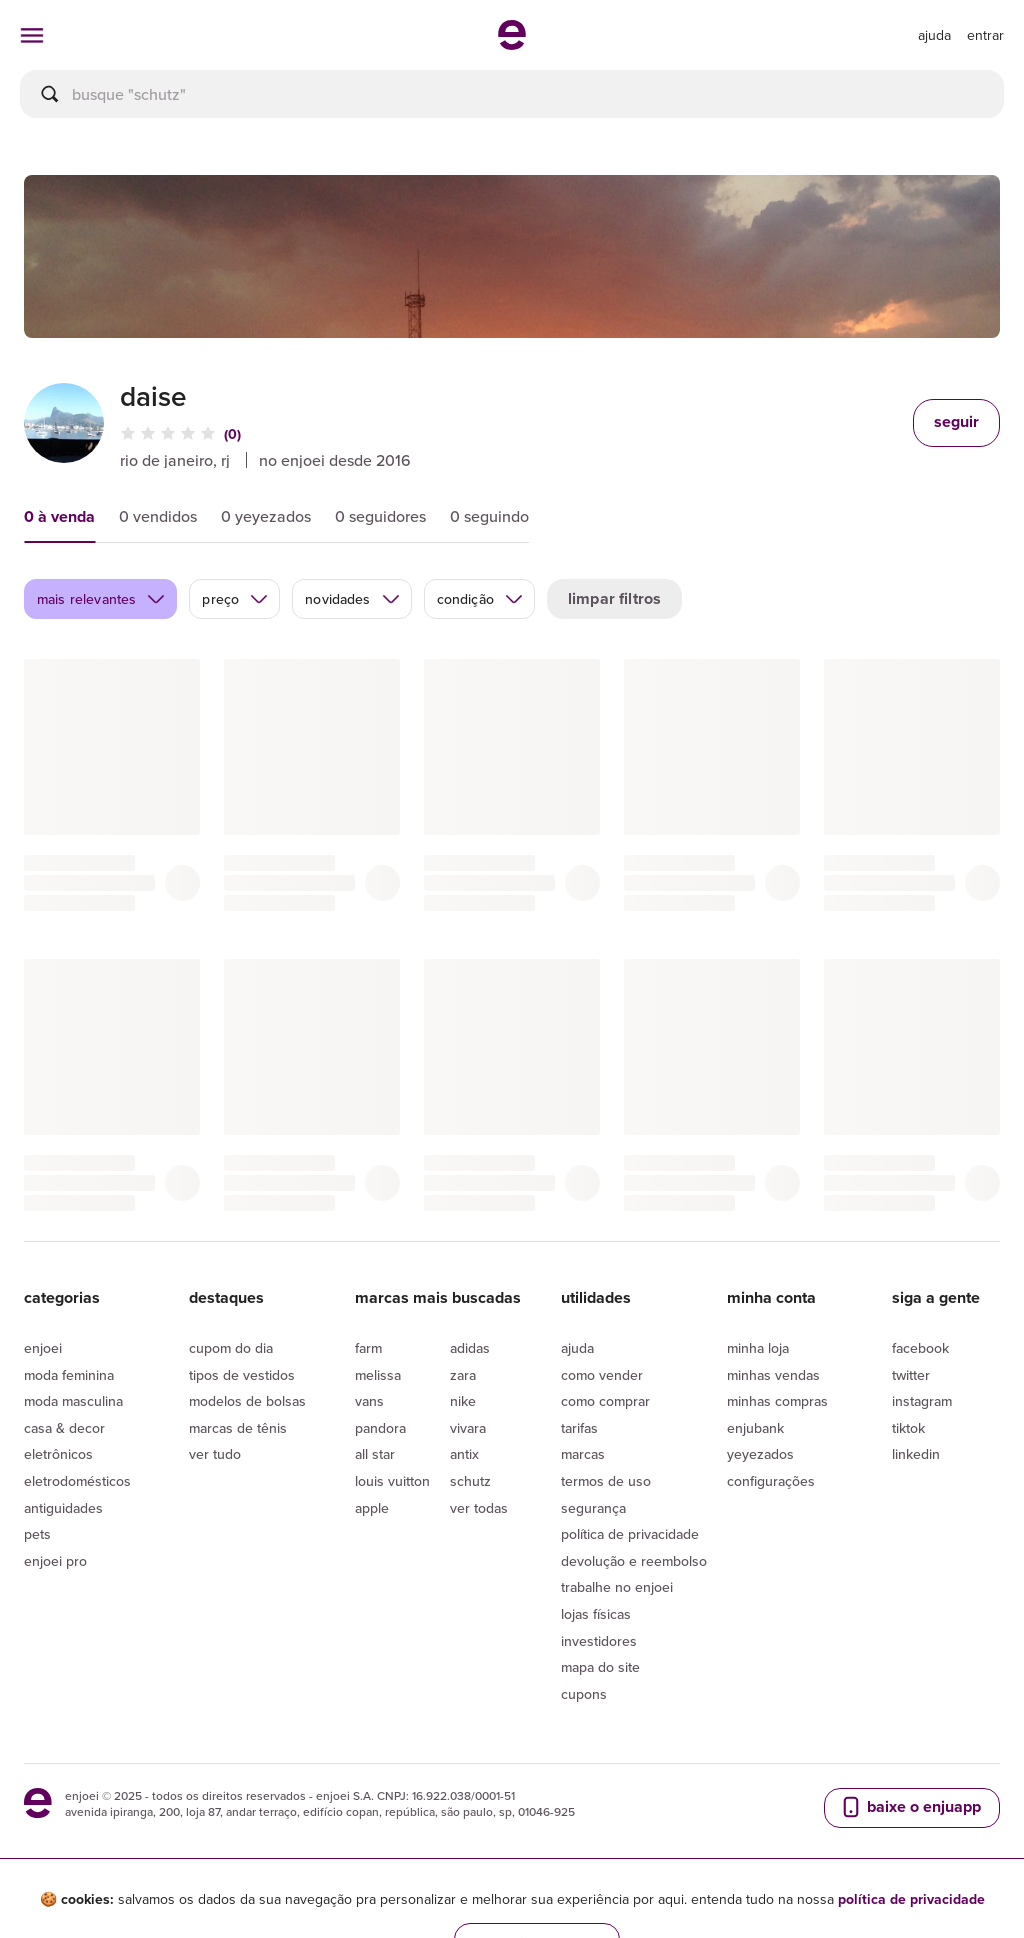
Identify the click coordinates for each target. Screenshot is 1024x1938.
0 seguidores (380, 516)
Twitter (911, 1375)
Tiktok (908, 1428)
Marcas (583, 1454)
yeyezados (760, 1454)
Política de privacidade (630, 1534)
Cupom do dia (231, 1348)
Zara (463, 1375)
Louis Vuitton (392, 1481)
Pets (37, 1534)
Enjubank (755, 1428)
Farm (368, 1348)
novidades (352, 599)
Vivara (468, 1428)
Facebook (920, 1348)
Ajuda (577, 1348)
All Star (375, 1454)
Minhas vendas (773, 1375)
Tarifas (579, 1428)
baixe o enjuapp (910, 1807)
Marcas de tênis (238, 1428)
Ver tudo (215, 1454)
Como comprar (605, 1401)
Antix (464, 1454)
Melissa (378, 1375)
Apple (372, 1508)
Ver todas (479, 1508)
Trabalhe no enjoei (617, 1587)
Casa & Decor (64, 1428)
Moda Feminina (69, 1375)
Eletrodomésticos (77, 1481)
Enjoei (43, 1348)
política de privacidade (911, 1899)
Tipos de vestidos (242, 1375)
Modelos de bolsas (247, 1401)
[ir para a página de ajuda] (934, 35)
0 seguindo (489, 516)
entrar (985, 35)
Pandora (380, 1428)
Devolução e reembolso (634, 1561)
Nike (463, 1401)
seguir (956, 421)
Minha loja (758, 1348)
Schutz (470, 1481)
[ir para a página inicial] (512, 44)
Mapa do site (600, 1667)
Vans (369, 1401)
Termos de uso (606, 1481)
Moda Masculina (73, 1401)
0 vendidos (158, 516)
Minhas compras (777, 1401)
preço (235, 599)
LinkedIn (916, 1454)
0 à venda (59, 516)
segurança (593, 1508)
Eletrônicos (58, 1454)
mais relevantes (101, 599)
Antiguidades (63, 1508)
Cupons (584, 1694)
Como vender (602, 1375)
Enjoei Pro (55, 1561)
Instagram (922, 1401)
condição (480, 599)
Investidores (599, 1641)
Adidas (470, 1348)
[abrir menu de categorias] (32, 35)
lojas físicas (596, 1614)
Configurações (771, 1481)
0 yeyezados (266, 516)
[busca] (512, 94)
